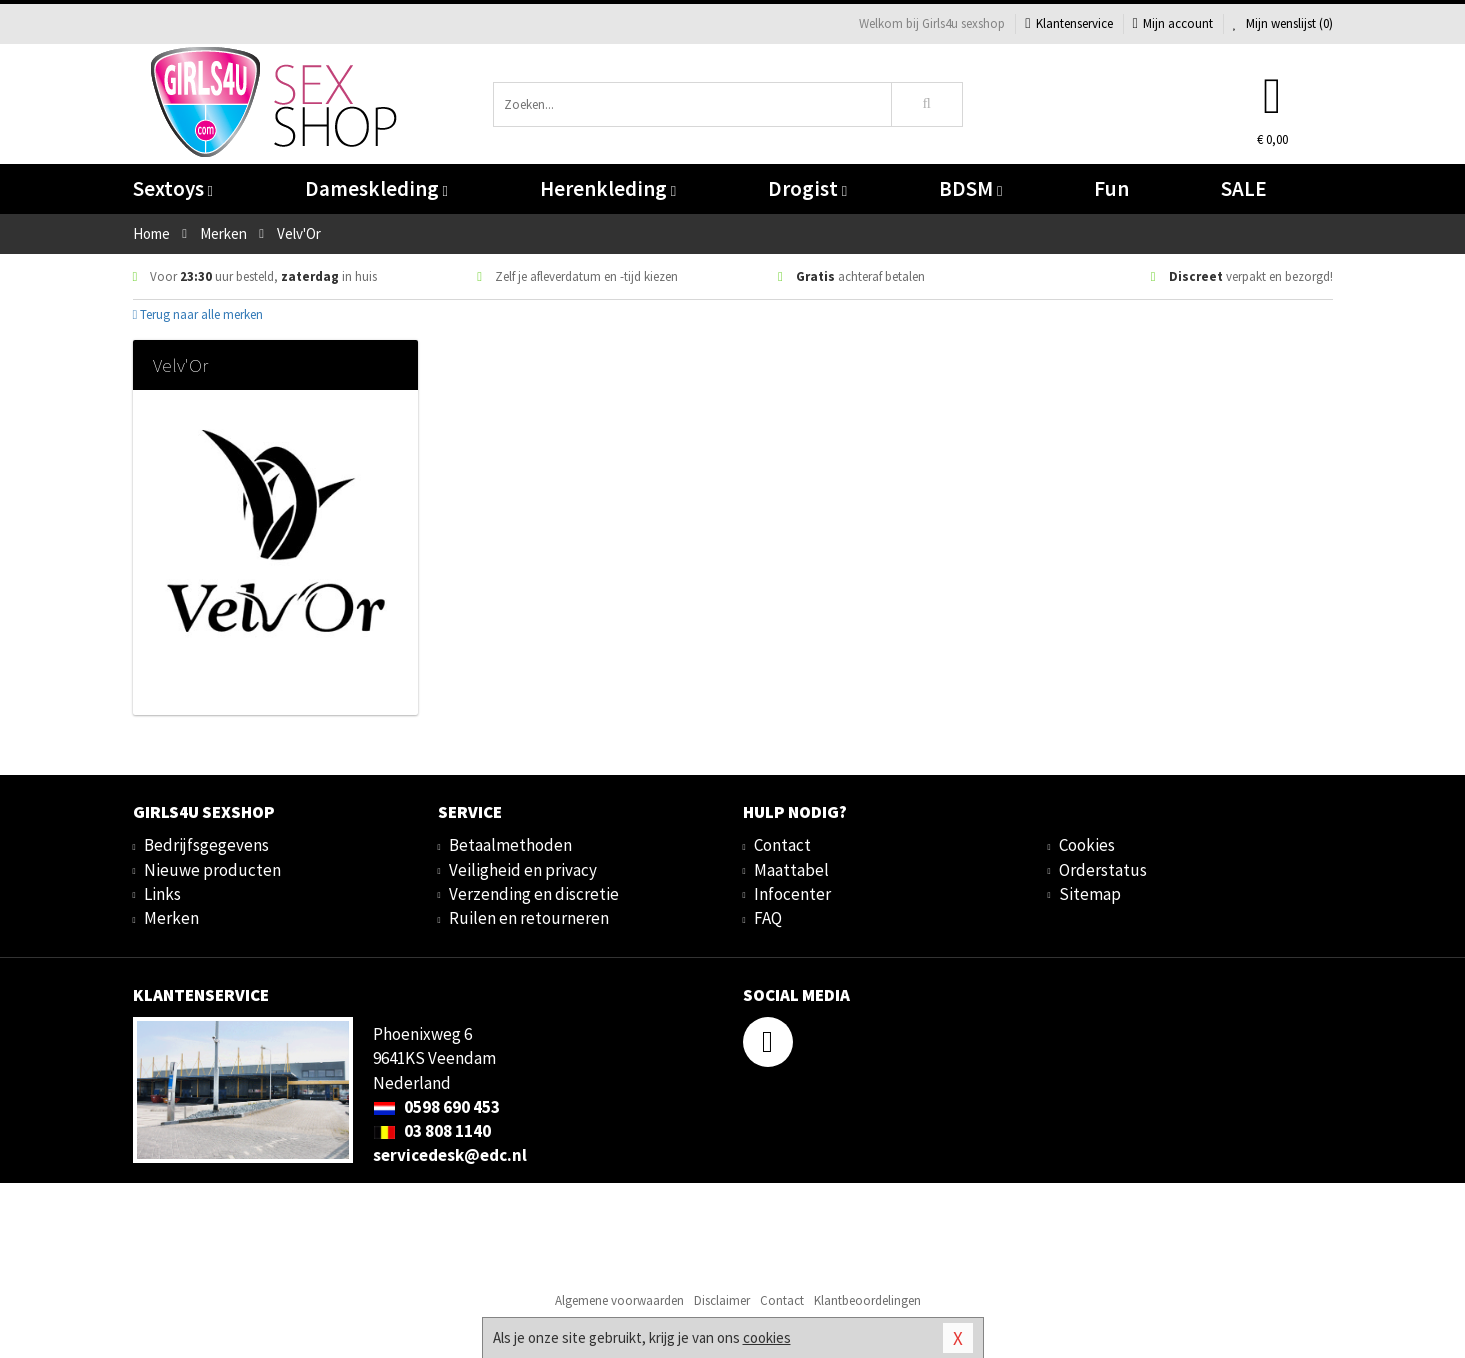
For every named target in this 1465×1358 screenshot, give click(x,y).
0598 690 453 (436, 1107)
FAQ (768, 918)
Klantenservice (1068, 23)
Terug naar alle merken (198, 314)
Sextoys (173, 188)
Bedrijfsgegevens (206, 845)
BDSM (970, 188)
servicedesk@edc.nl (450, 1155)
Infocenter (792, 894)
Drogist (807, 188)
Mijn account (1173, 23)
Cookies (1087, 845)
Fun (1111, 188)
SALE (1244, 188)
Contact (782, 845)
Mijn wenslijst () (1283, 23)
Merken (171, 918)
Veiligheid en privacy (523, 870)
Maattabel (791, 870)
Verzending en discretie (534, 894)
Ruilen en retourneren (529, 918)
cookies (767, 1337)
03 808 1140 (432, 1131)
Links (162, 894)
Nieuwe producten (212, 870)
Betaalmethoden (510, 845)
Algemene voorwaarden (619, 1300)
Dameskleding (376, 188)
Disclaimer (722, 1300)
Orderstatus (1103, 870)
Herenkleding (608, 188)
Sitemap (1090, 894)
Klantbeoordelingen (867, 1300)
